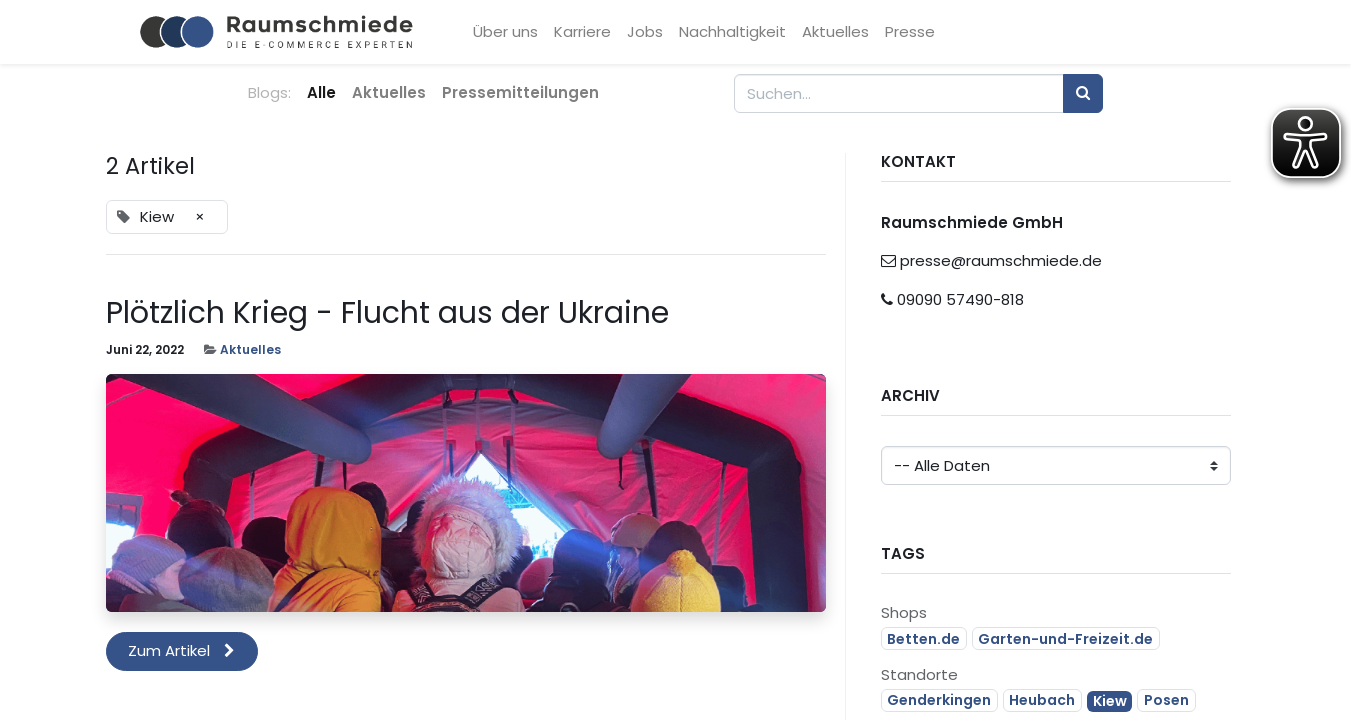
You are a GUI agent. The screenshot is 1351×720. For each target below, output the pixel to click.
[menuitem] (508, 32)
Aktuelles (250, 349)
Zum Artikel (181, 650)
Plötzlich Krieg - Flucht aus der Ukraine (387, 313)
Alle (321, 92)
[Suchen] (1083, 93)
